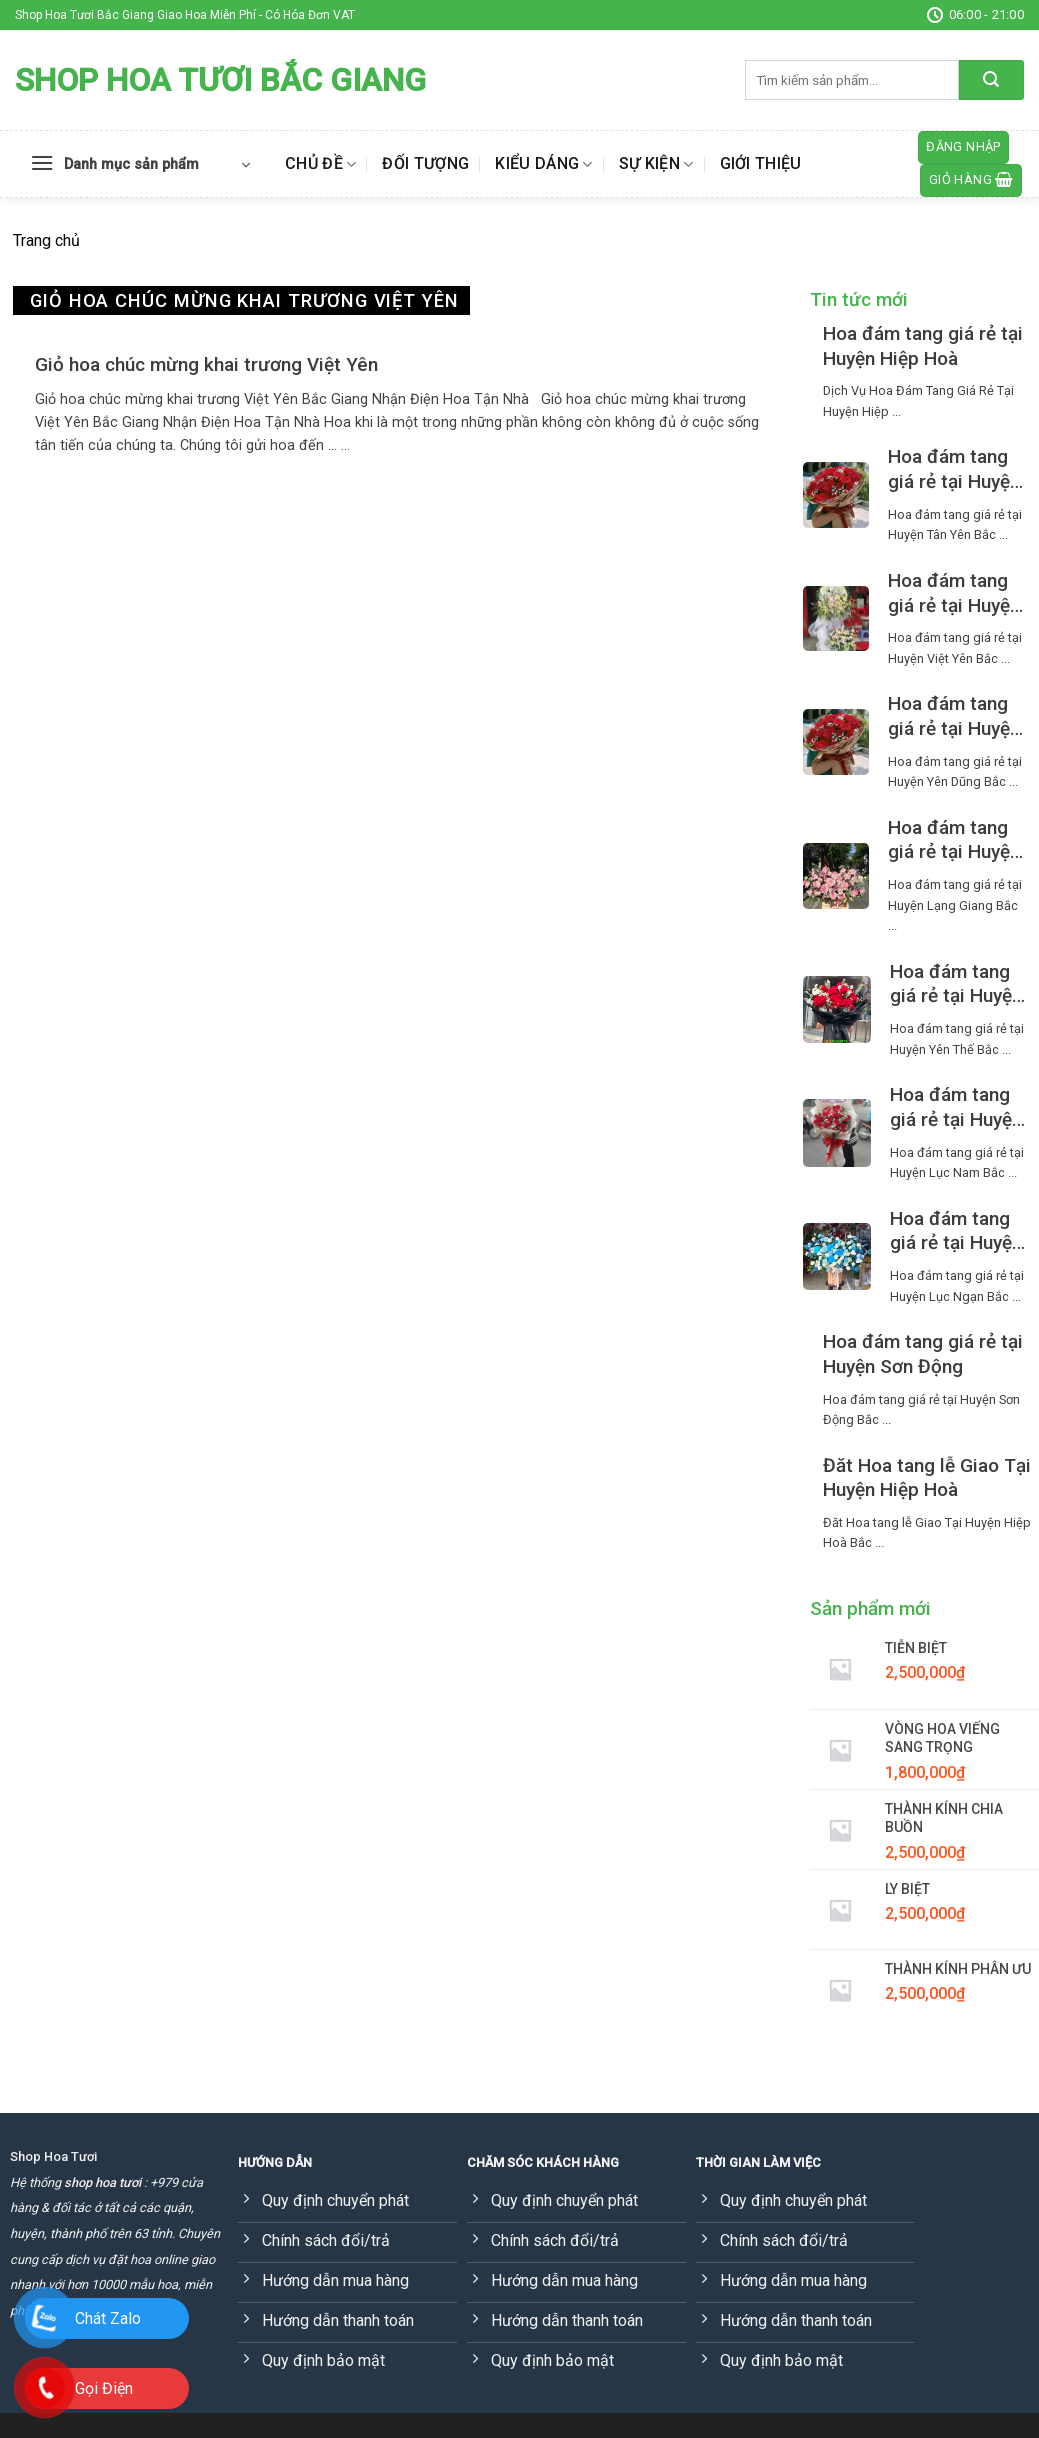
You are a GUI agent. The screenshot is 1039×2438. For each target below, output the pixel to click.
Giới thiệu (761, 163)
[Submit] (991, 80)
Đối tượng (425, 163)
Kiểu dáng (543, 164)
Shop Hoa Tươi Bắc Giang (220, 80)
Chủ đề (320, 164)
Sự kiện (656, 164)
